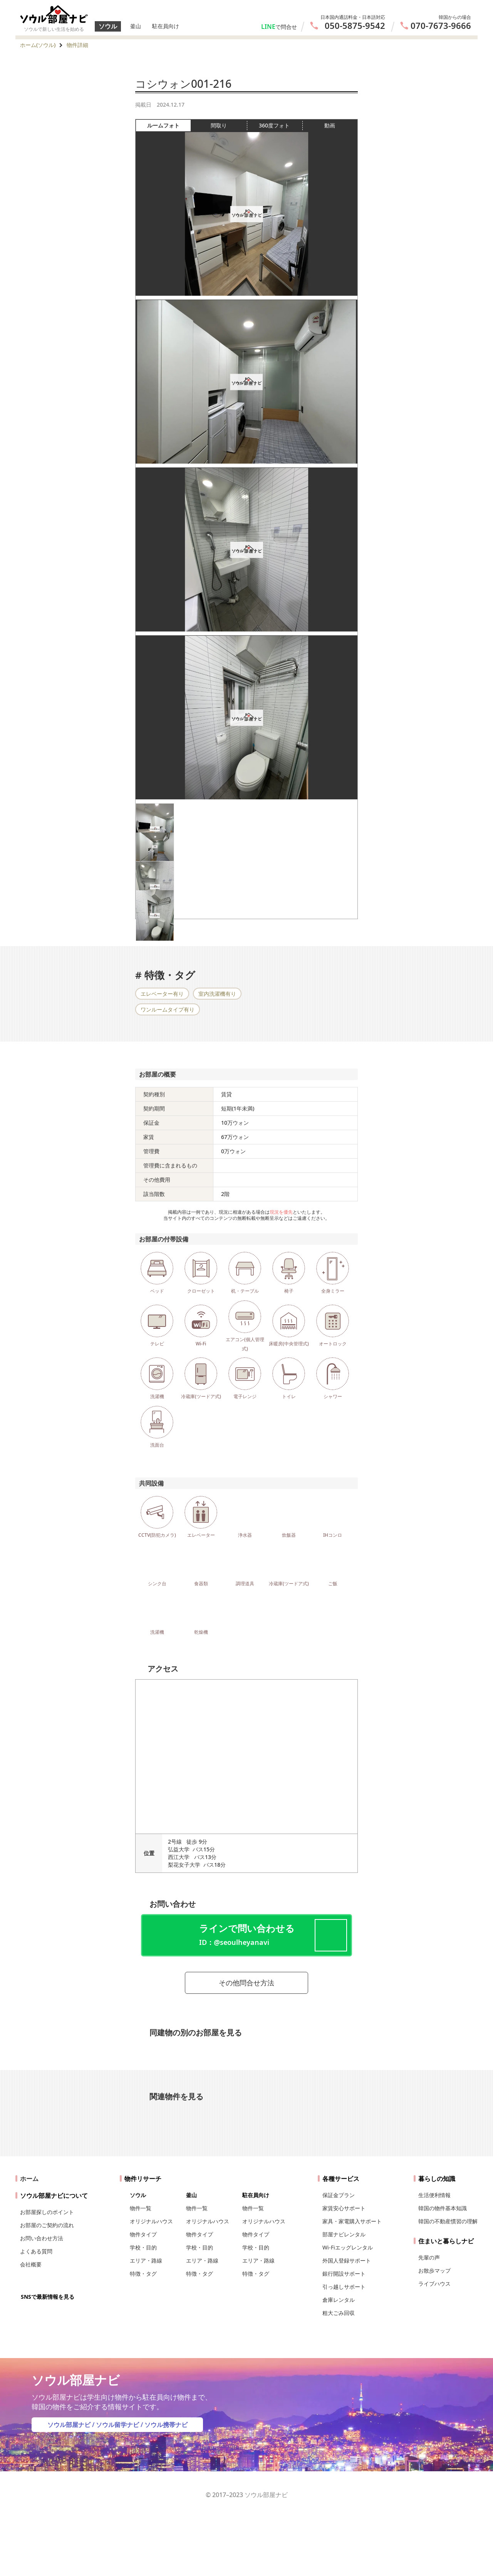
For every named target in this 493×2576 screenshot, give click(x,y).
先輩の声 (429, 2257)
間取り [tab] (228, 125)
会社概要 (31, 2264)
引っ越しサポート (344, 2286)
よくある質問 (36, 2251)
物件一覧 (140, 2208)
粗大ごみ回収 (338, 2312)
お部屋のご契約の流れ (47, 2225)
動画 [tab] (329, 125)
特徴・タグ (143, 2273)
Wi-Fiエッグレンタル (347, 2247)
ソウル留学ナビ (117, 2424)
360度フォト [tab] (280, 125)
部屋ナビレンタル (344, 2234)
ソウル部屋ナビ (69, 2424)
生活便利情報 (434, 2195)
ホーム (29, 2178)
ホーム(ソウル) (37, 45)
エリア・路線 (146, 2260)
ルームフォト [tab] (169, 125)
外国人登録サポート (346, 2260)
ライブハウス (434, 2283)
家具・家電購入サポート (352, 2221)
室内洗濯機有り (217, 993)
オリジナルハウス (151, 2221)
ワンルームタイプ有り (168, 1009)
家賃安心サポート (344, 2208)
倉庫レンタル (338, 2299)
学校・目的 (143, 2247)
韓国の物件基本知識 (442, 2208)
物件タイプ (143, 2234)
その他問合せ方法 (246, 1982)
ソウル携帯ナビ (166, 2424)
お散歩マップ (434, 2270)
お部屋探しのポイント (47, 2212)
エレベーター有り (162, 993)
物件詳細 (77, 45)
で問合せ (286, 26)
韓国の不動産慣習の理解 (448, 2221)
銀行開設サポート (344, 2273)
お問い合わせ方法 (41, 2238)
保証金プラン (338, 2195)
